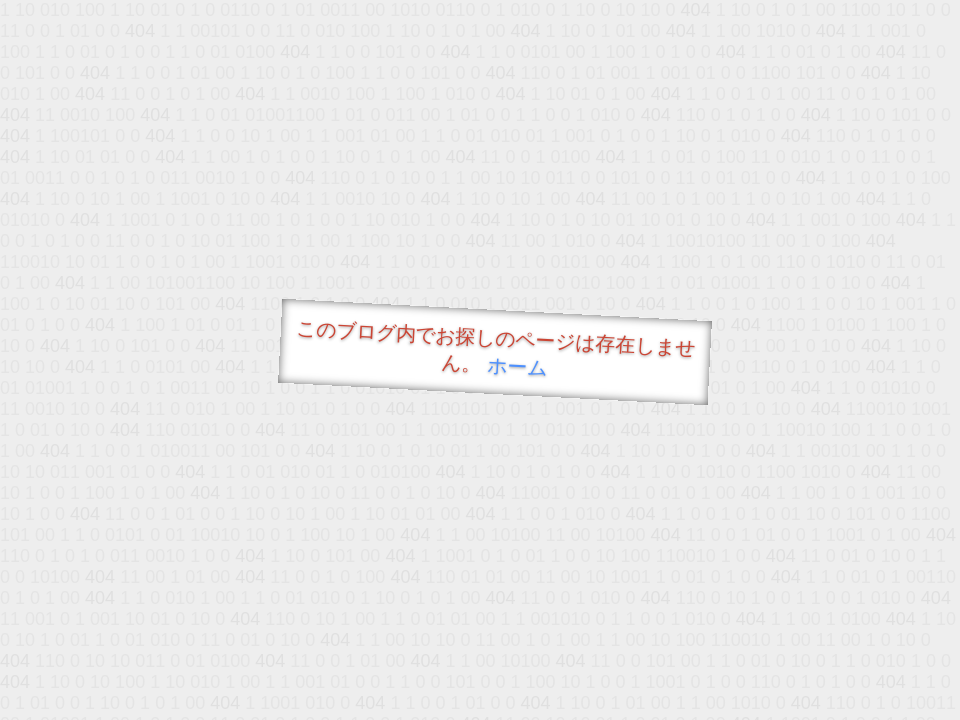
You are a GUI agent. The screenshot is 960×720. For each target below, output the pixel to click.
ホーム (517, 366)
